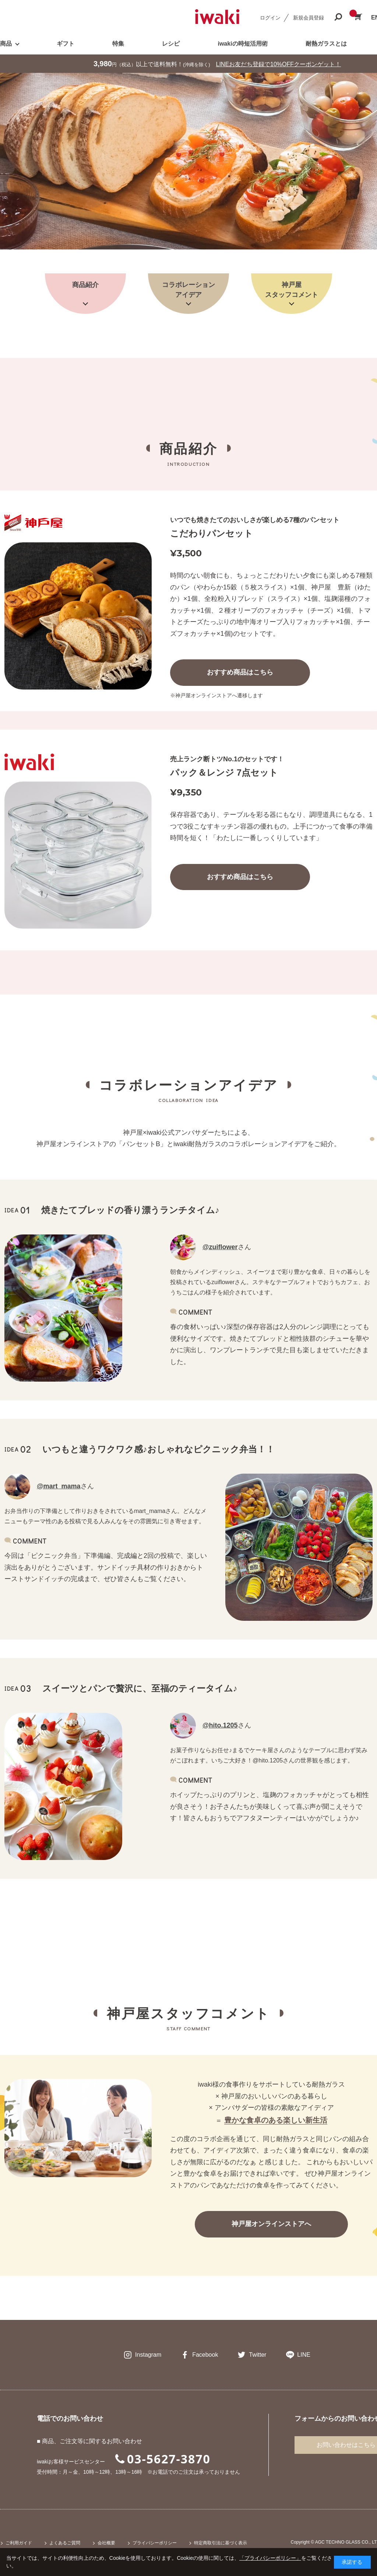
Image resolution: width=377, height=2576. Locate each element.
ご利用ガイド (19, 2542)
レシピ (171, 43)
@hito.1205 (220, 1725)
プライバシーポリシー (155, 2542)
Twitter (257, 2355)
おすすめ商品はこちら (240, 672)
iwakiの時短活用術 (242, 43)
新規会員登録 (308, 18)
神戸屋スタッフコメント (291, 289)
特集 (118, 43)
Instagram (148, 2355)
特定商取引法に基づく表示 (220, 2542)
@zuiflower (220, 1247)
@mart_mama (59, 1486)
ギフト (65, 43)
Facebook (205, 2355)
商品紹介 (85, 284)
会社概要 (106, 2542)
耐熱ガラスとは (326, 43)
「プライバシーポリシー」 (270, 2558)
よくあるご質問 (64, 2542)
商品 (6, 43)
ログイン (270, 18)
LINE (303, 2355)
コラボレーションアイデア (188, 289)
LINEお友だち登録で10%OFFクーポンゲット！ (278, 64)
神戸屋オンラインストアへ (271, 2224)
